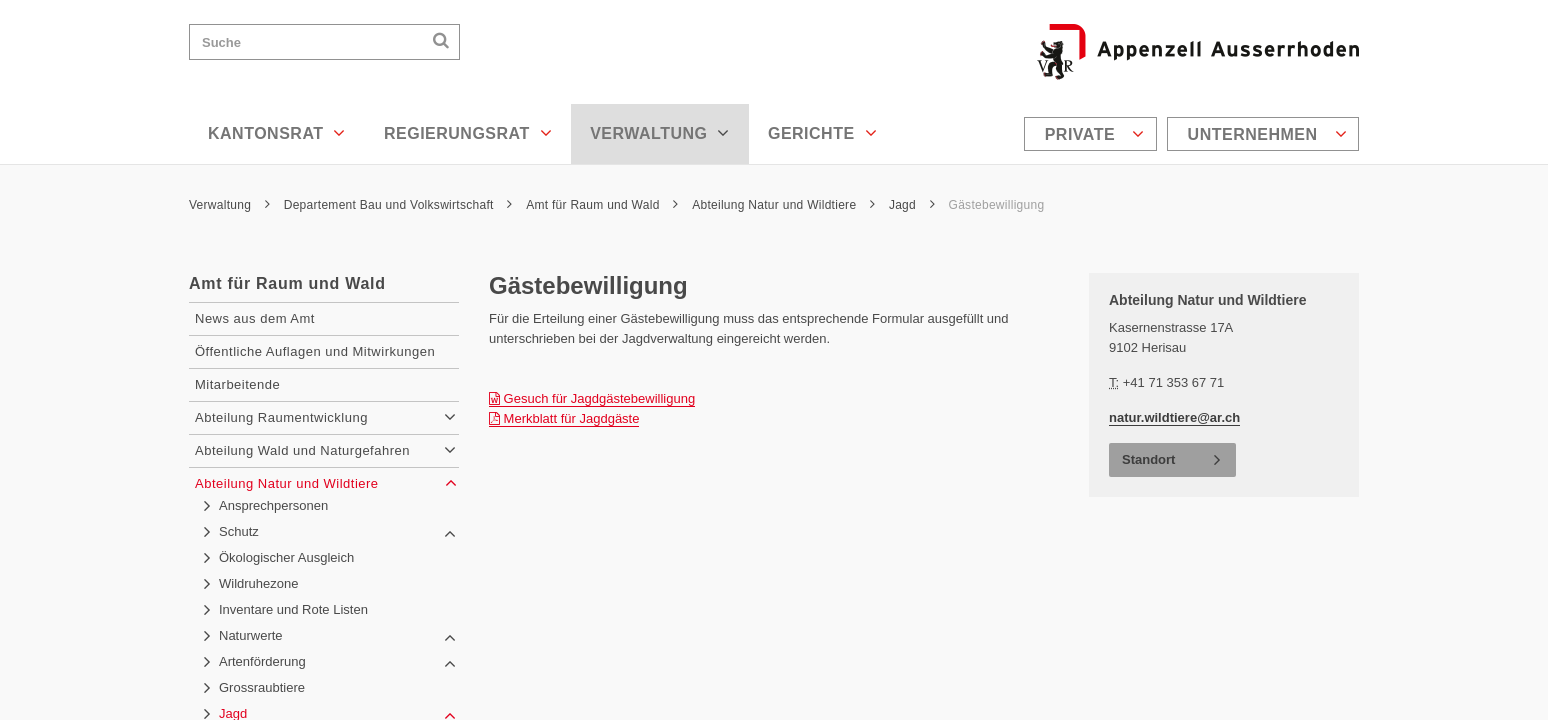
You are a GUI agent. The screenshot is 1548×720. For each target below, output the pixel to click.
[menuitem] (1093, 134)
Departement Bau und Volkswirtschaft (398, 205)
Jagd (912, 205)
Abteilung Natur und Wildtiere (783, 205)
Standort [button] (1148, 459)
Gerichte (822, 133)
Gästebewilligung (997, 205)
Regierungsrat (468, 133)
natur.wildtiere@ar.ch (1174, 417)
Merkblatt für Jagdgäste (564, 418)
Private (1095, 134)
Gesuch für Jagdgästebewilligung (592, 398)
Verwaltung (660, 133)
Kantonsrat (277, 133)
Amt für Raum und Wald (602, 205)
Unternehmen (1267, 134)
